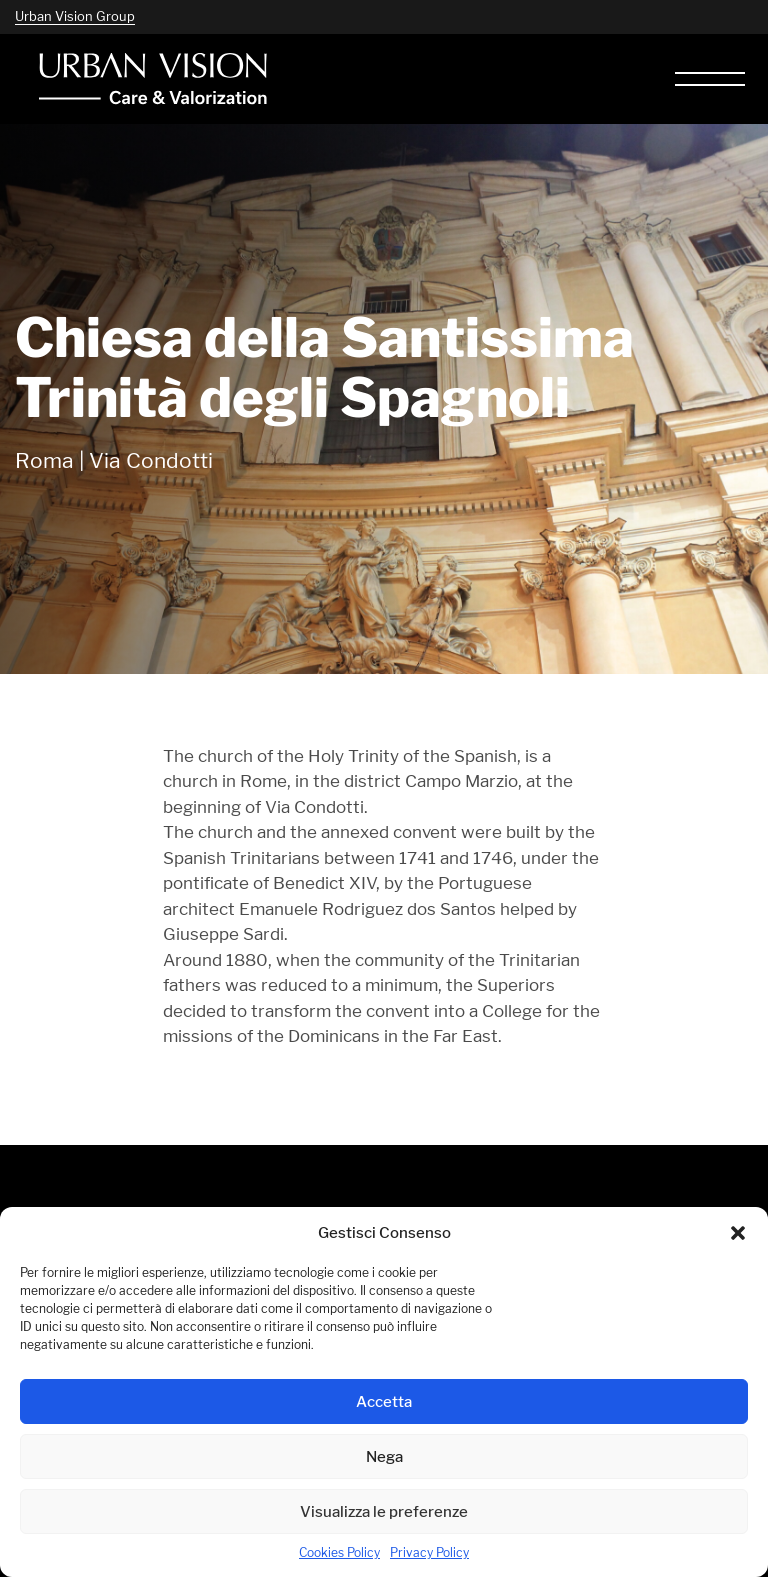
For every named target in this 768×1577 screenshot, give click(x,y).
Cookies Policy (339, 1552)
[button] (738, 1233)
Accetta (384, 1401)
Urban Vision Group (75, 16)
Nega (384, 1456)
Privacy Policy (429, 1552)
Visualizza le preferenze (384, 1511)
